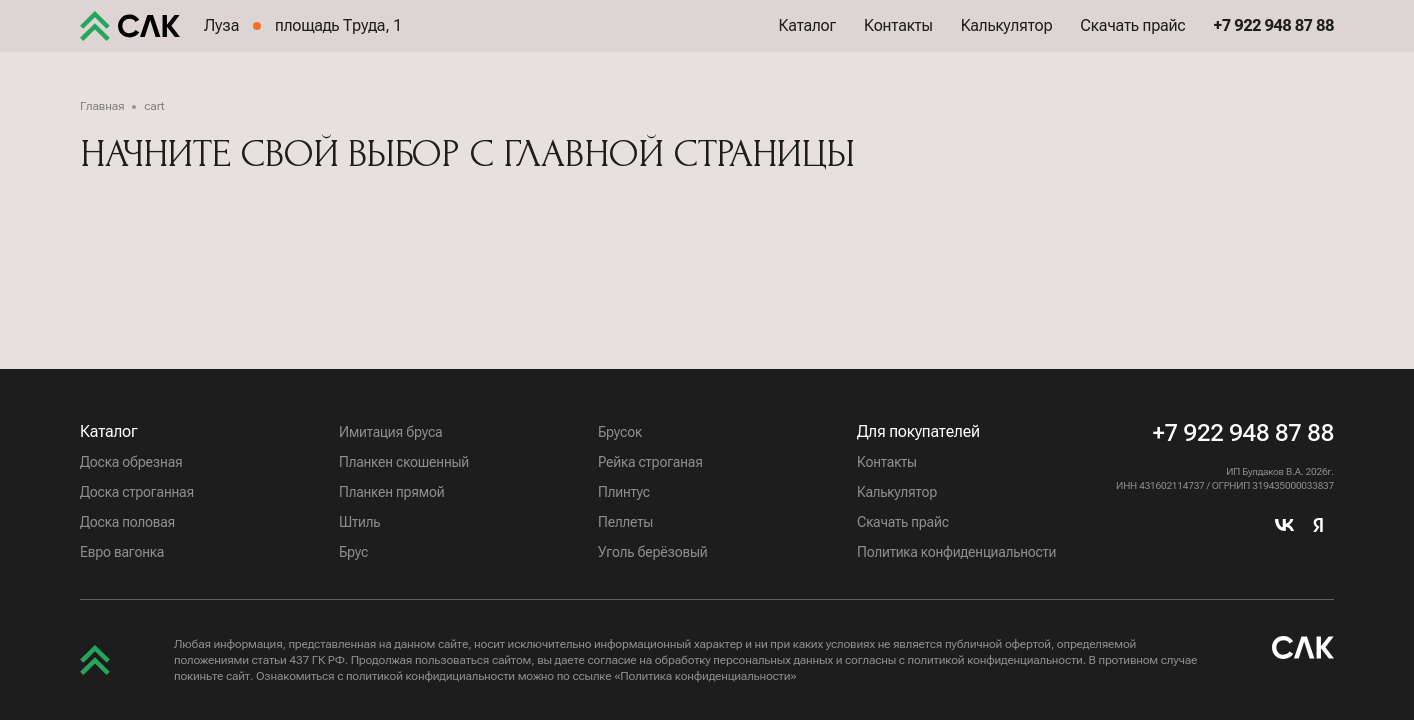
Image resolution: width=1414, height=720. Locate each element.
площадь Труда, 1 (338, 39)
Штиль (359, 522)
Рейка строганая (650, 462)
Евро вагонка (122, 552)
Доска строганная (137, 492)
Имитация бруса (390, 432)
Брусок (620, 432)
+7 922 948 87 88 (1243, 433)
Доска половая (127, 522)
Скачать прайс (1132, 39)
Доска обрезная (131, 462)
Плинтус (624, 492)
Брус (353, 552)
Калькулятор (1007, 39)
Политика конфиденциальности (956, 552)
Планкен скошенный (404, 462)
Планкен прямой (391, 492)
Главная (102, 106)
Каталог (808, 39)
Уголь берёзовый (653, 552)
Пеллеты (625, 522)
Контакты (898, 39)
